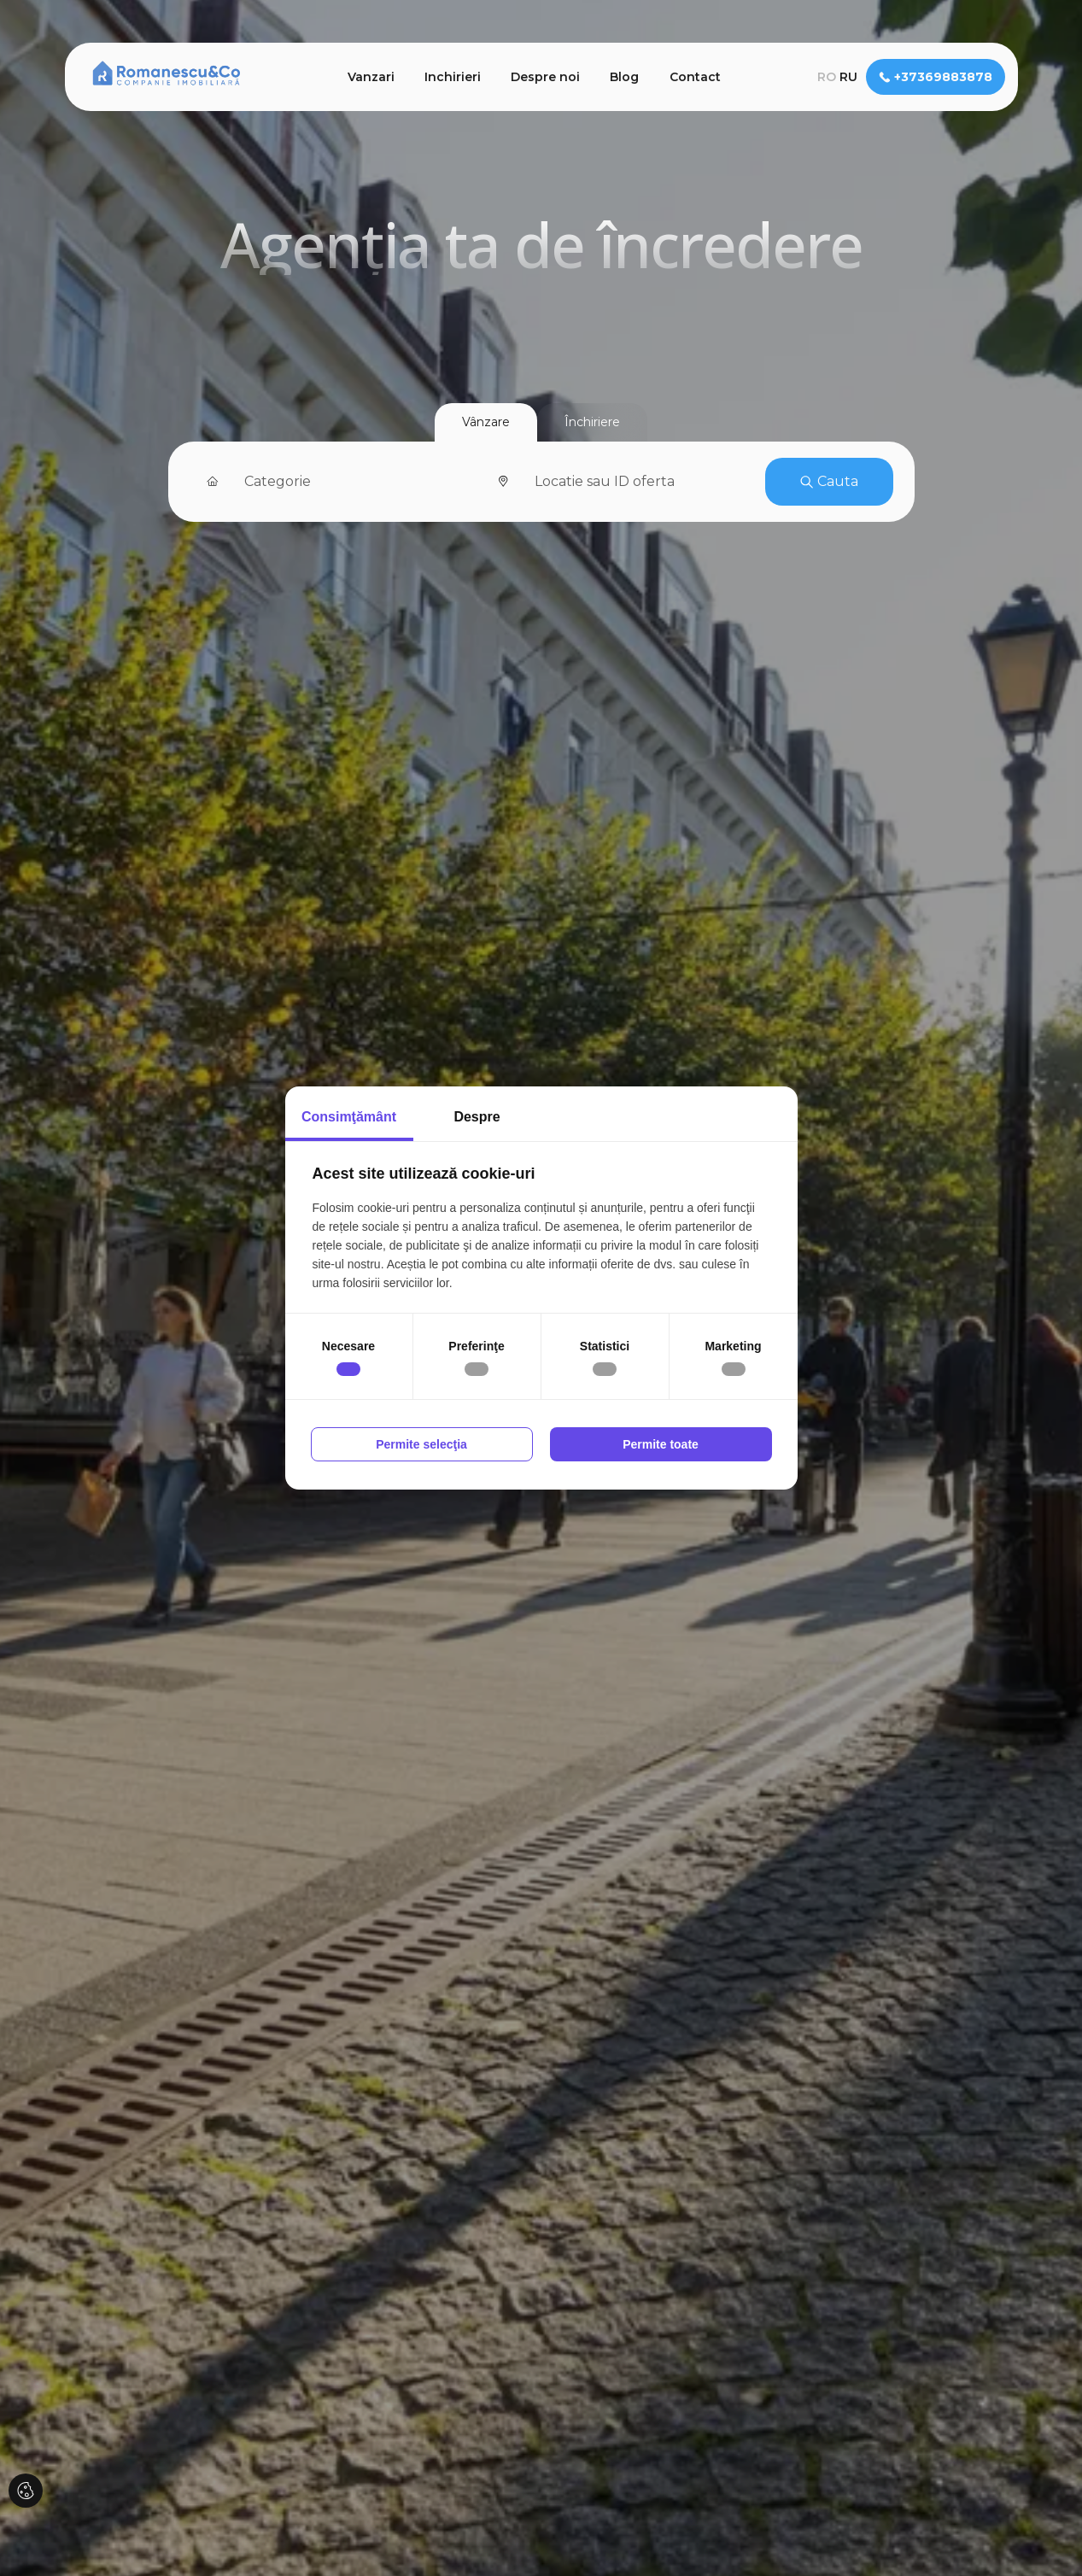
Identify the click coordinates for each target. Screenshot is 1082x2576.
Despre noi (545, 77)
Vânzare (486, 422)
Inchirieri (452, 77)
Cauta (829, 481)
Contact (695, 77)
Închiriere (592, 422)
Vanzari (371, 77)
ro (826, 77)
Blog (624, 77)
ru (848, 77)
